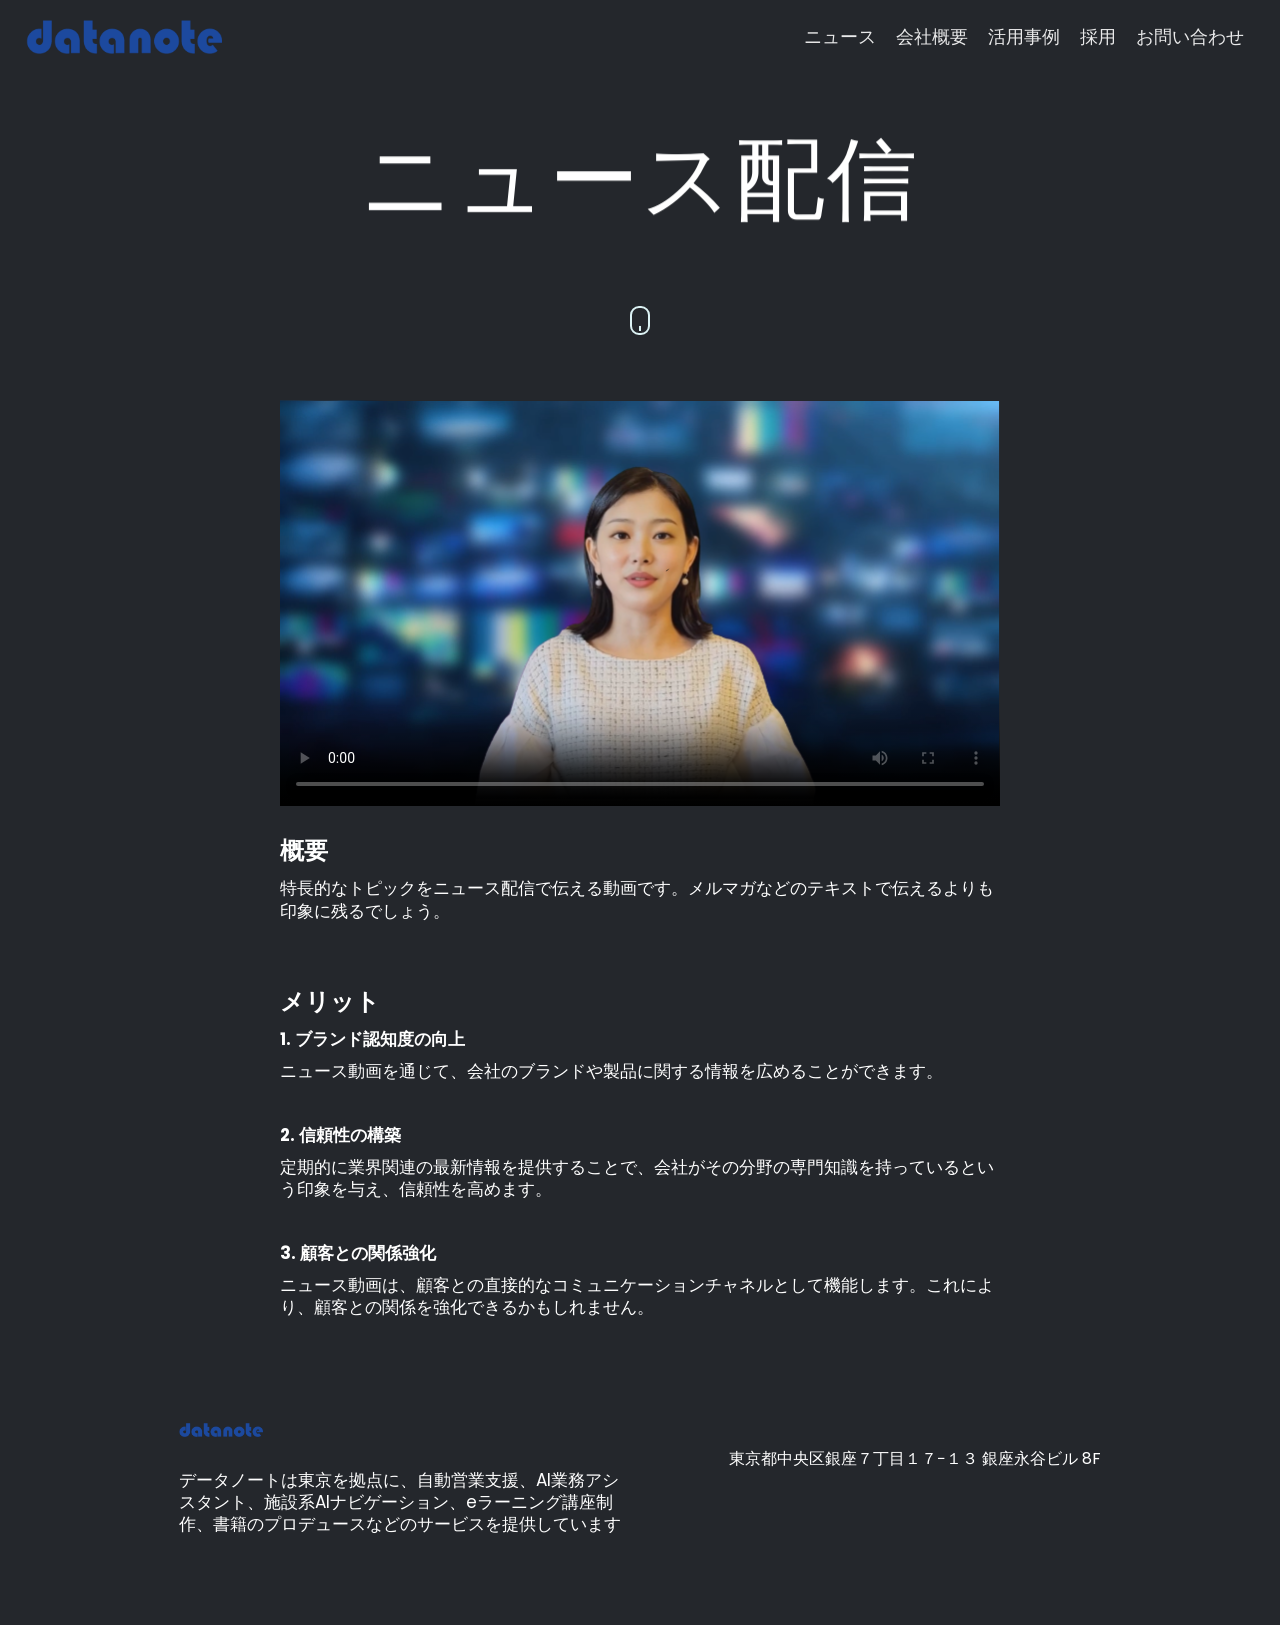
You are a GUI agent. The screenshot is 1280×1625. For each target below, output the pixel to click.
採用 (1098, 36)
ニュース (840, 36)
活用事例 (1024, 36)
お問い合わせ (1190, 36)
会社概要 (932, 36)
